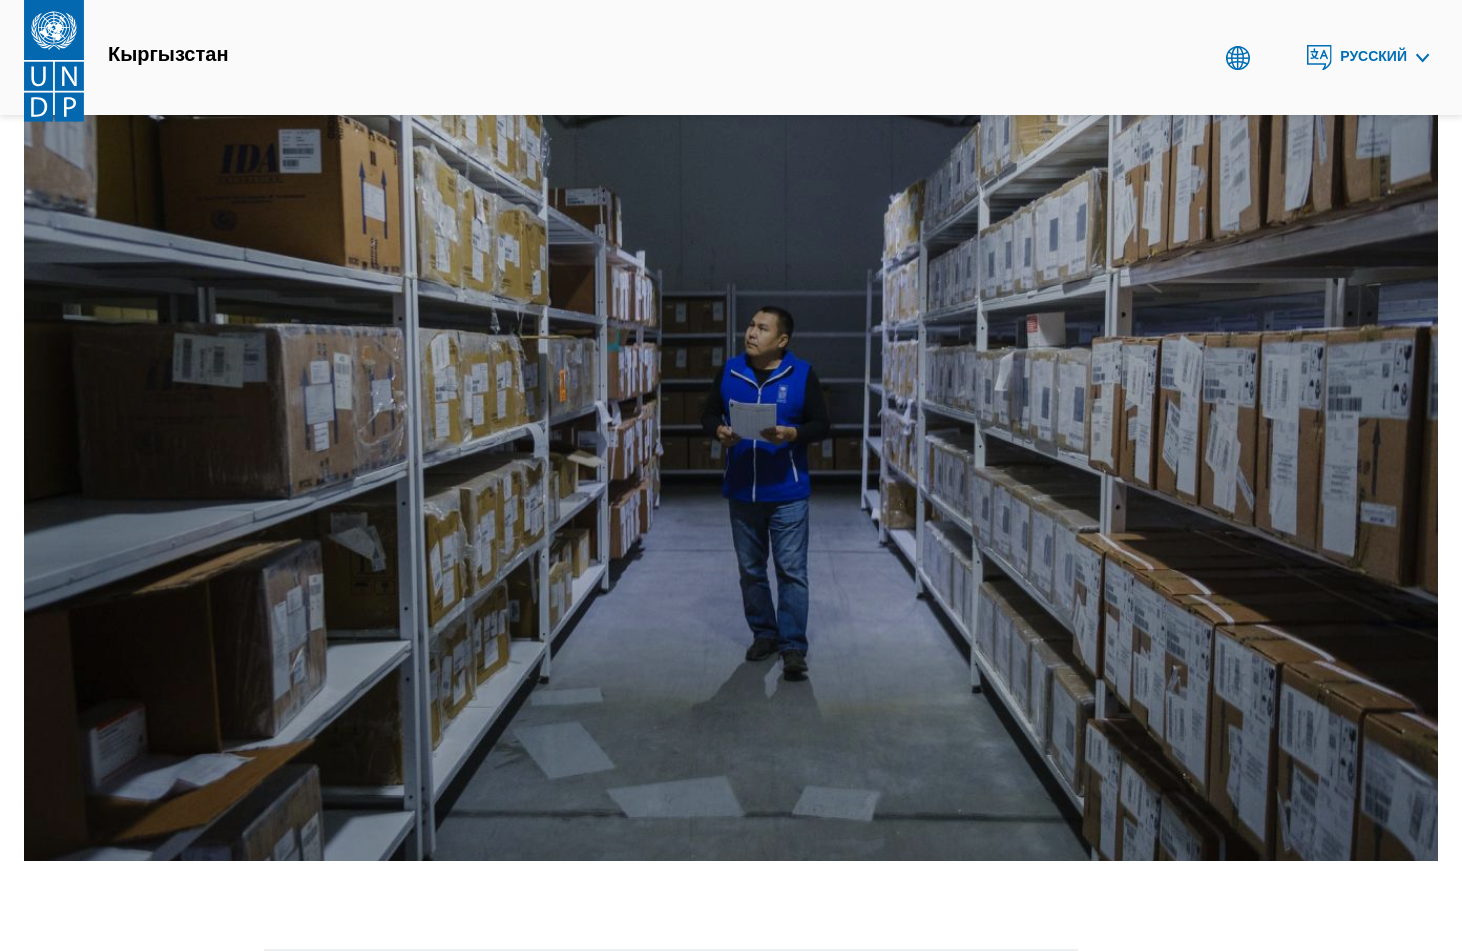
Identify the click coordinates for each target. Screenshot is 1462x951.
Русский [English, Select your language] (1373, 56)
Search (1278, 58)
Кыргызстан (168, 55)
